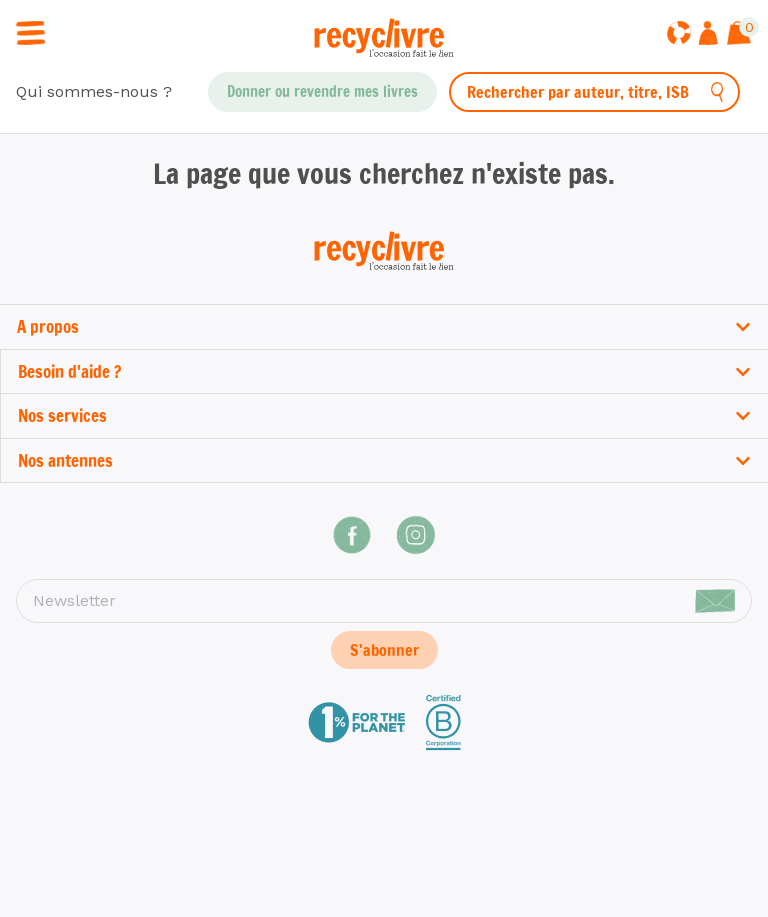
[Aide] (679, 35)
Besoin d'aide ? (384, 371)
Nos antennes (384, 460)
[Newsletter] (384, 601)
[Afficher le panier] (739, 35)
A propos (384, 326)
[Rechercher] (717, 92)
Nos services (384, 415)
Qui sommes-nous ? (94, 91)
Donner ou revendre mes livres (322, 91)
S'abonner (384, 650)
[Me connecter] (708, 35)
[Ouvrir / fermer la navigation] (30, 31)
